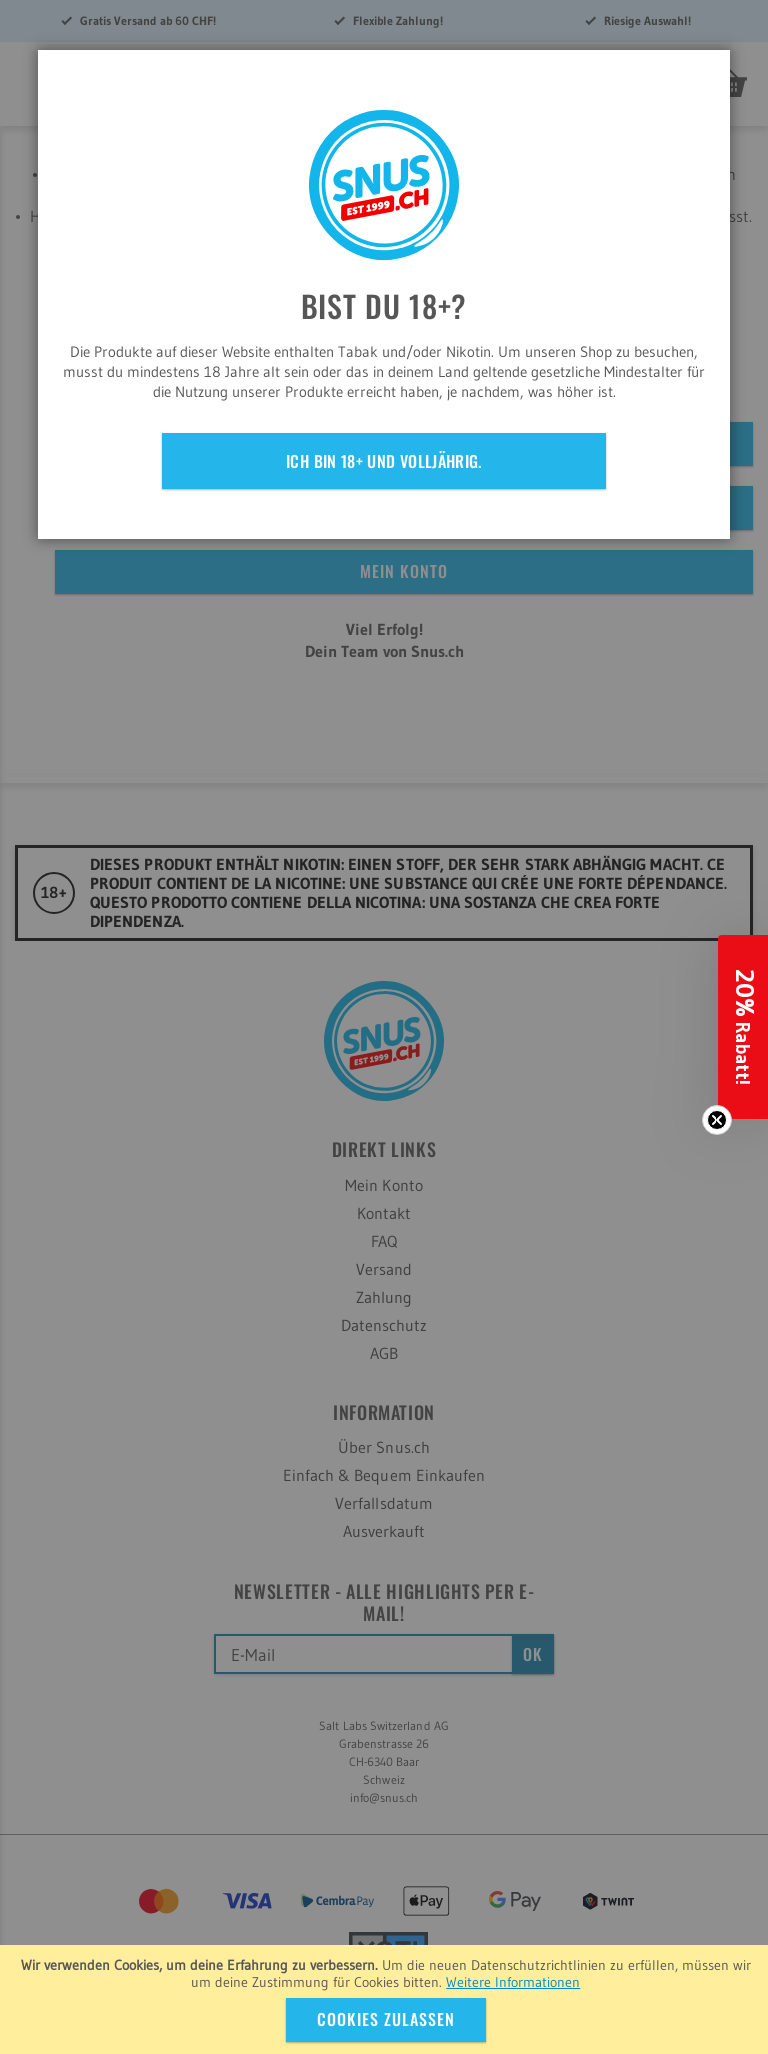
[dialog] (384, 1027)
